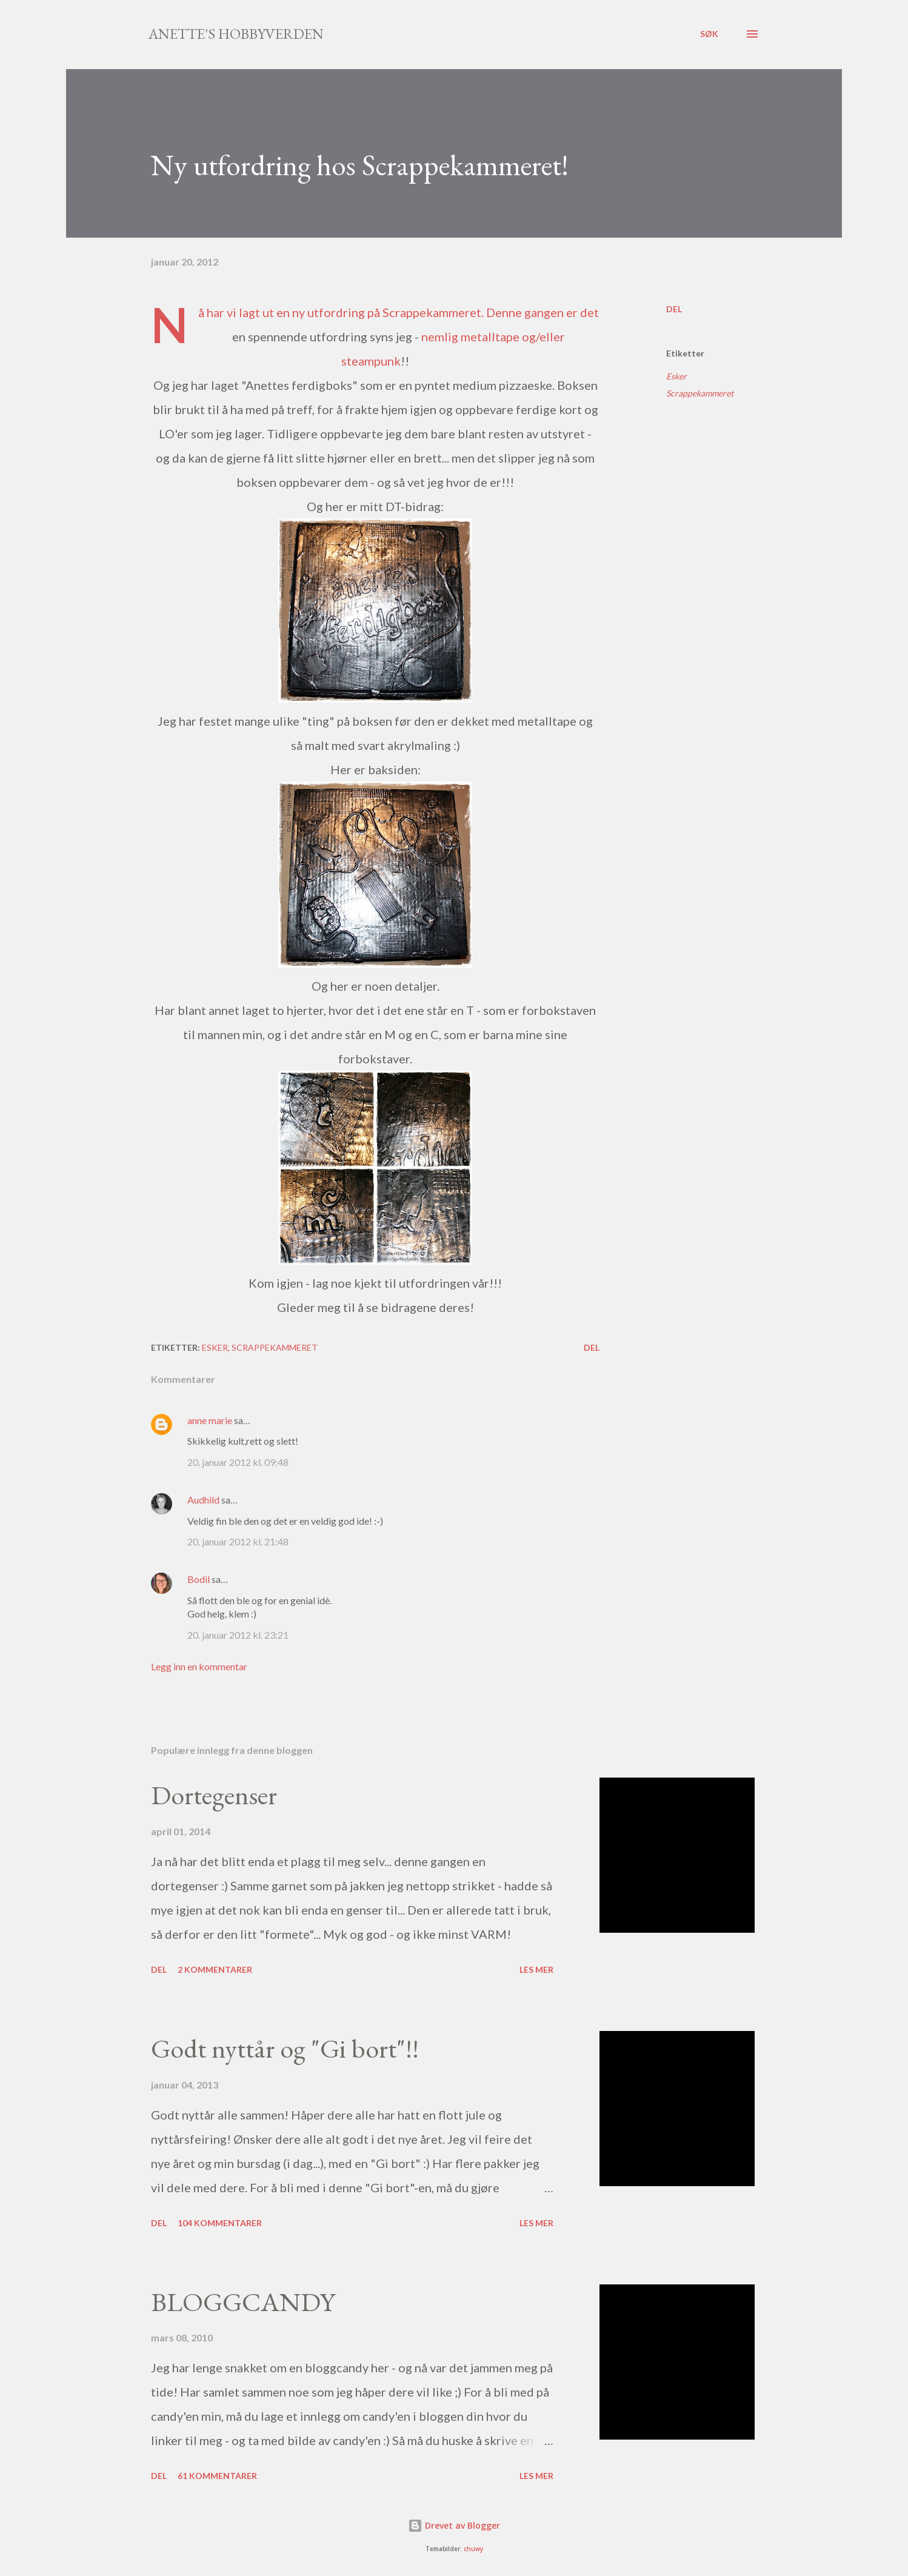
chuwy (473, 2549)
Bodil (198, 1579)
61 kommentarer (217, 2476)
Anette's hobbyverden (236, 33)
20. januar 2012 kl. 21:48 (238, 1541)
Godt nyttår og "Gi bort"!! (285, 2048)
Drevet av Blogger (454, 2525)
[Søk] (709, 34)
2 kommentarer (215, 1969)
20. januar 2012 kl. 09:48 (238, 1462)
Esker (676, 376)
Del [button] (674, 309)
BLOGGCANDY (243, 2301)
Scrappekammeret (431, 312)
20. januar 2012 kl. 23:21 (238, 1635)
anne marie (209, 1420)
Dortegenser (214, 1795)
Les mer (536, 1969)
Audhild (203, 1499)
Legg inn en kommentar (199, 1666)
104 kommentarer (220, 2223)
